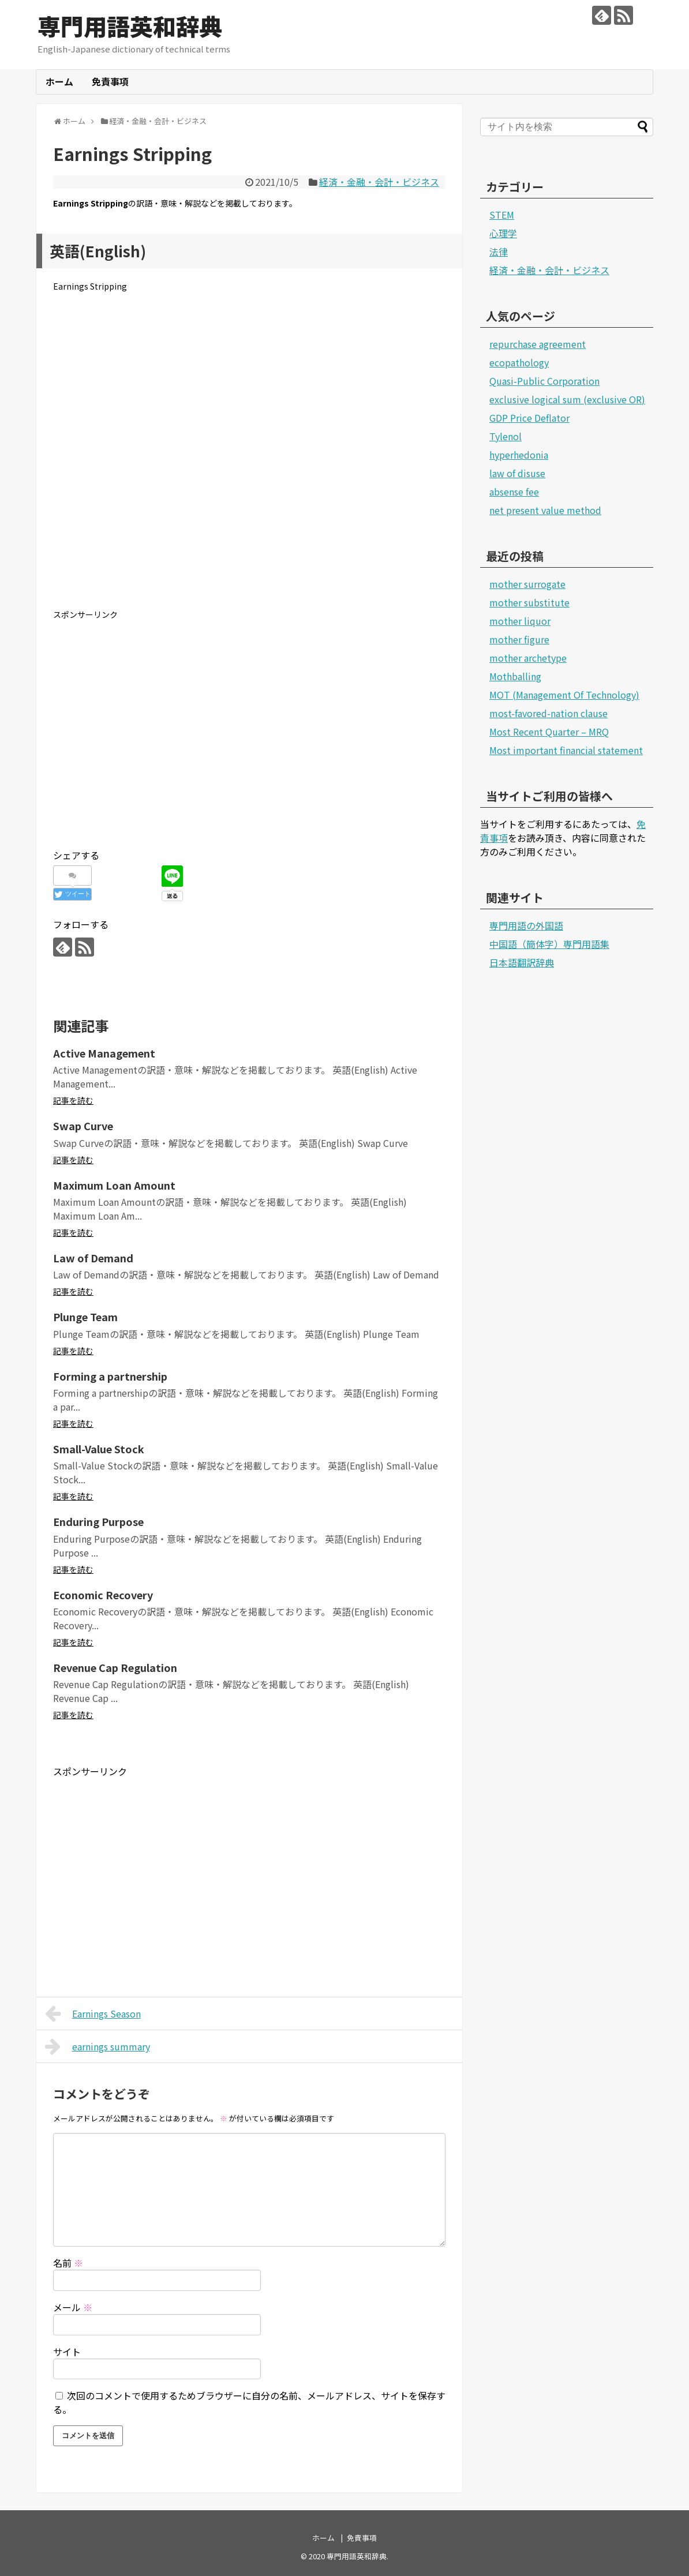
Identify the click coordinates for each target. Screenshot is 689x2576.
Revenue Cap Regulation (115, 1667)
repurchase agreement (537, 344)
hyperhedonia (518, 455)
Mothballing (515, 676)
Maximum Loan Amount (114, 1185)
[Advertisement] (249, 460)
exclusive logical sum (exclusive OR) (567, 399)
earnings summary (97, 2046)
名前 (68, 2263)
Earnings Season (93, 2013)
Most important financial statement (566, 750)
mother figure (519, 639)
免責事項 (110, 81)
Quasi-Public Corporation (544, 381)
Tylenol (505, 436)
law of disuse (517, 473)
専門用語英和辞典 (130, 26)
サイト (67, 2351)
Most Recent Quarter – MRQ (549, 731)
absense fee (514, 491)
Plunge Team (85, 1316)
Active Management (104, 1052)
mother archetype (528, 658)
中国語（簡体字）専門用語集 (549, 944)
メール (72, 2307)
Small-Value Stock (98, 1448)
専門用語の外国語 (526, 925)
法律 (498, 251)
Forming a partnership (110, 1375)
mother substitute (529, 602)
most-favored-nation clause (548, 713)
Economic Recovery (103, 1594)
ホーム (59, 81)
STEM (501, 215)
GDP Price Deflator (529, 418)
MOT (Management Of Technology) (564, 695)
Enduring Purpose (98, 1521)
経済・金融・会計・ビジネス (379, 182)
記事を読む (73, 1100)
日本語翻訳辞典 (521, 962)
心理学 (503, 233)
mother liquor (520, 621)
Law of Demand (93, 1257)
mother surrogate (527, 584)
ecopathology (519, 362)
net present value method (545, 510)
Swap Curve (83, 1125)
